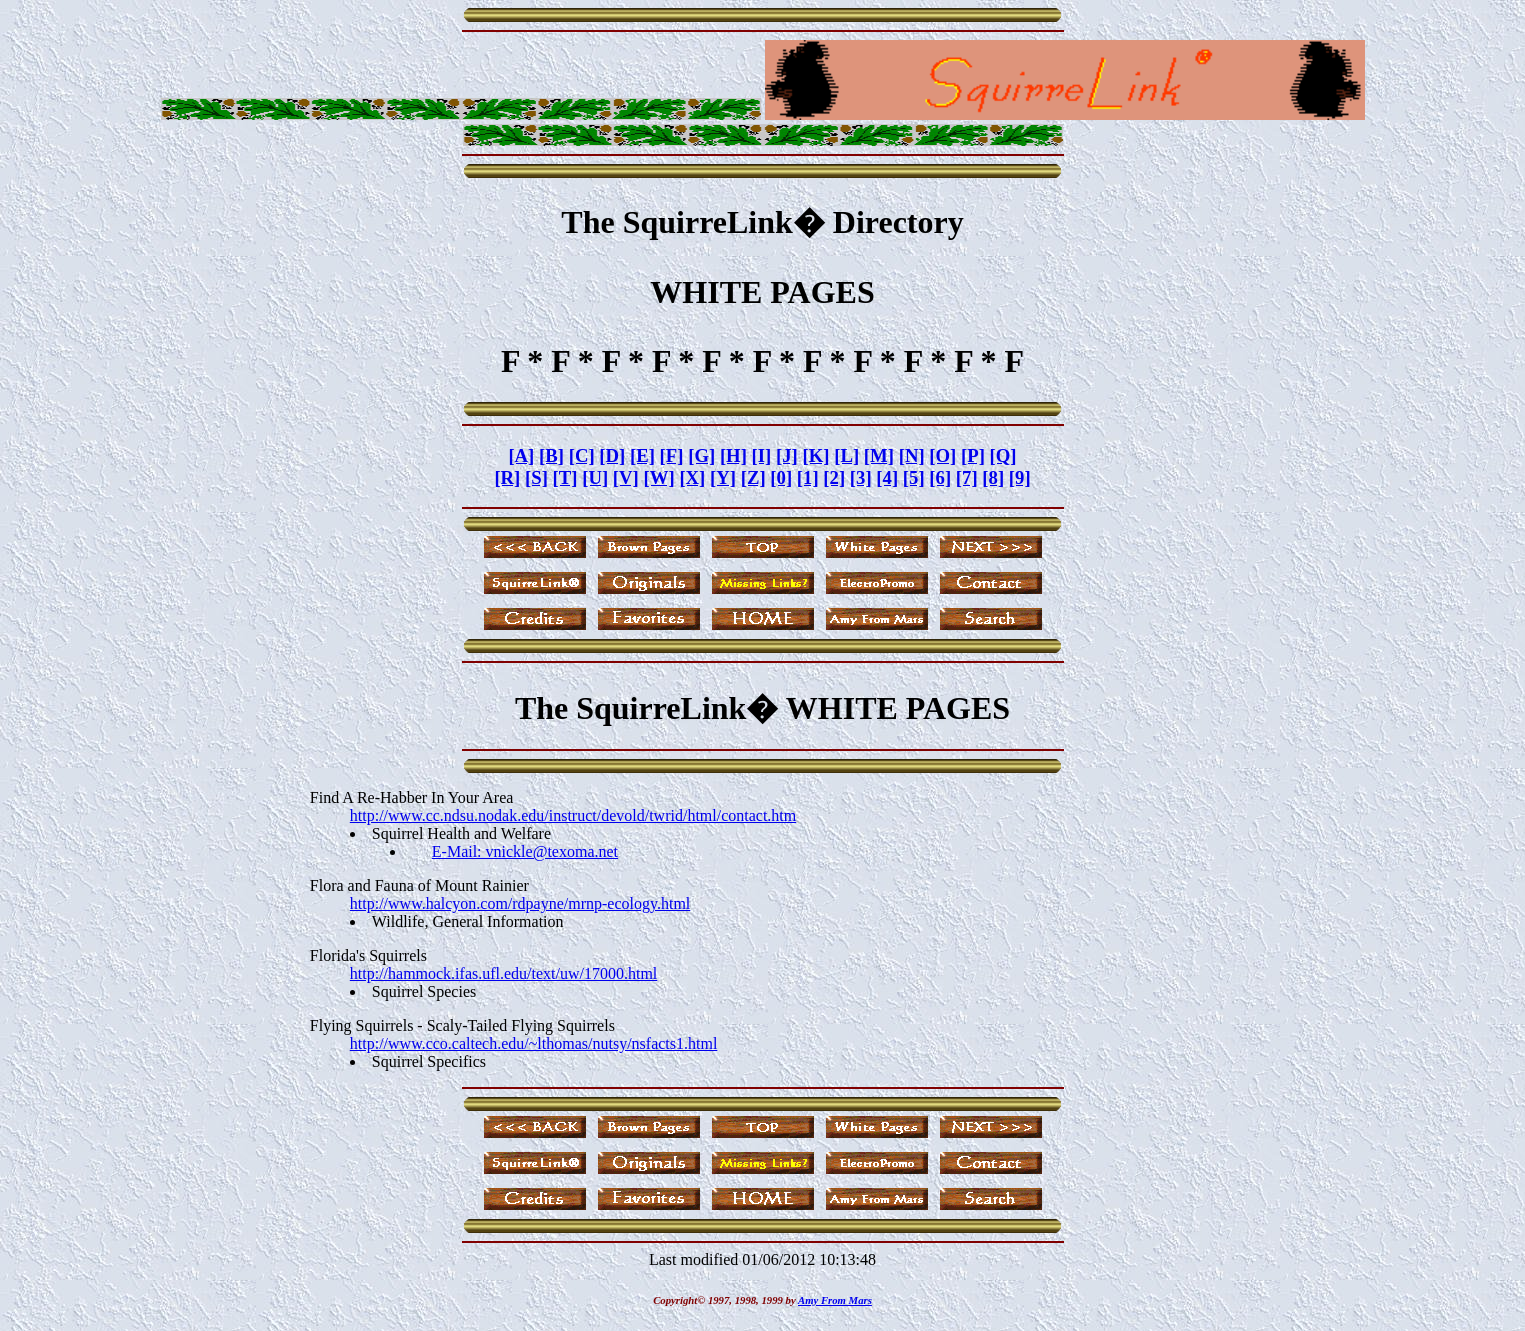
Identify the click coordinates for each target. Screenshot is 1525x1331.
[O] (942, 455)
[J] (787, 455)
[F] (672, 455)
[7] (967, 477)
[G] (701, 455)
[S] (536, 477)
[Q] (1003, 455)
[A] (521, 455)
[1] (808, 477)
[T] (565, 477)
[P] (973, 455)
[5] (914, 477)
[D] (612, 455)
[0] (781, 477)
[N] (912, 455)
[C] (582, 455)
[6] (940, 477)
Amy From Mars (835, 1300)
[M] (879, 455)
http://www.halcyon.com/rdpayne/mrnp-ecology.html (520, 903)
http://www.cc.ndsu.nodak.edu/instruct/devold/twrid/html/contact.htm (573, 815)
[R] (507, 477)
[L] (846, 455)
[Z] (753, 477)
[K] (816, 455)
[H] (733, 455)
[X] (692, 477)
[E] (642, 455)
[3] (861, 477)
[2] (834, 477)
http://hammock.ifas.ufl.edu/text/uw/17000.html (504, 973)
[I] (762, 455)
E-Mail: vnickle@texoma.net (525, 851)
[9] (1020, 477)
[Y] (723, 477)
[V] (626, 477)
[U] (595, 477)
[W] (659, 477)
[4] (887, 477)
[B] (551, 455)
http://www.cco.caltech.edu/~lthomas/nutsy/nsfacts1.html (534, 1043)
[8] (993, 477)
